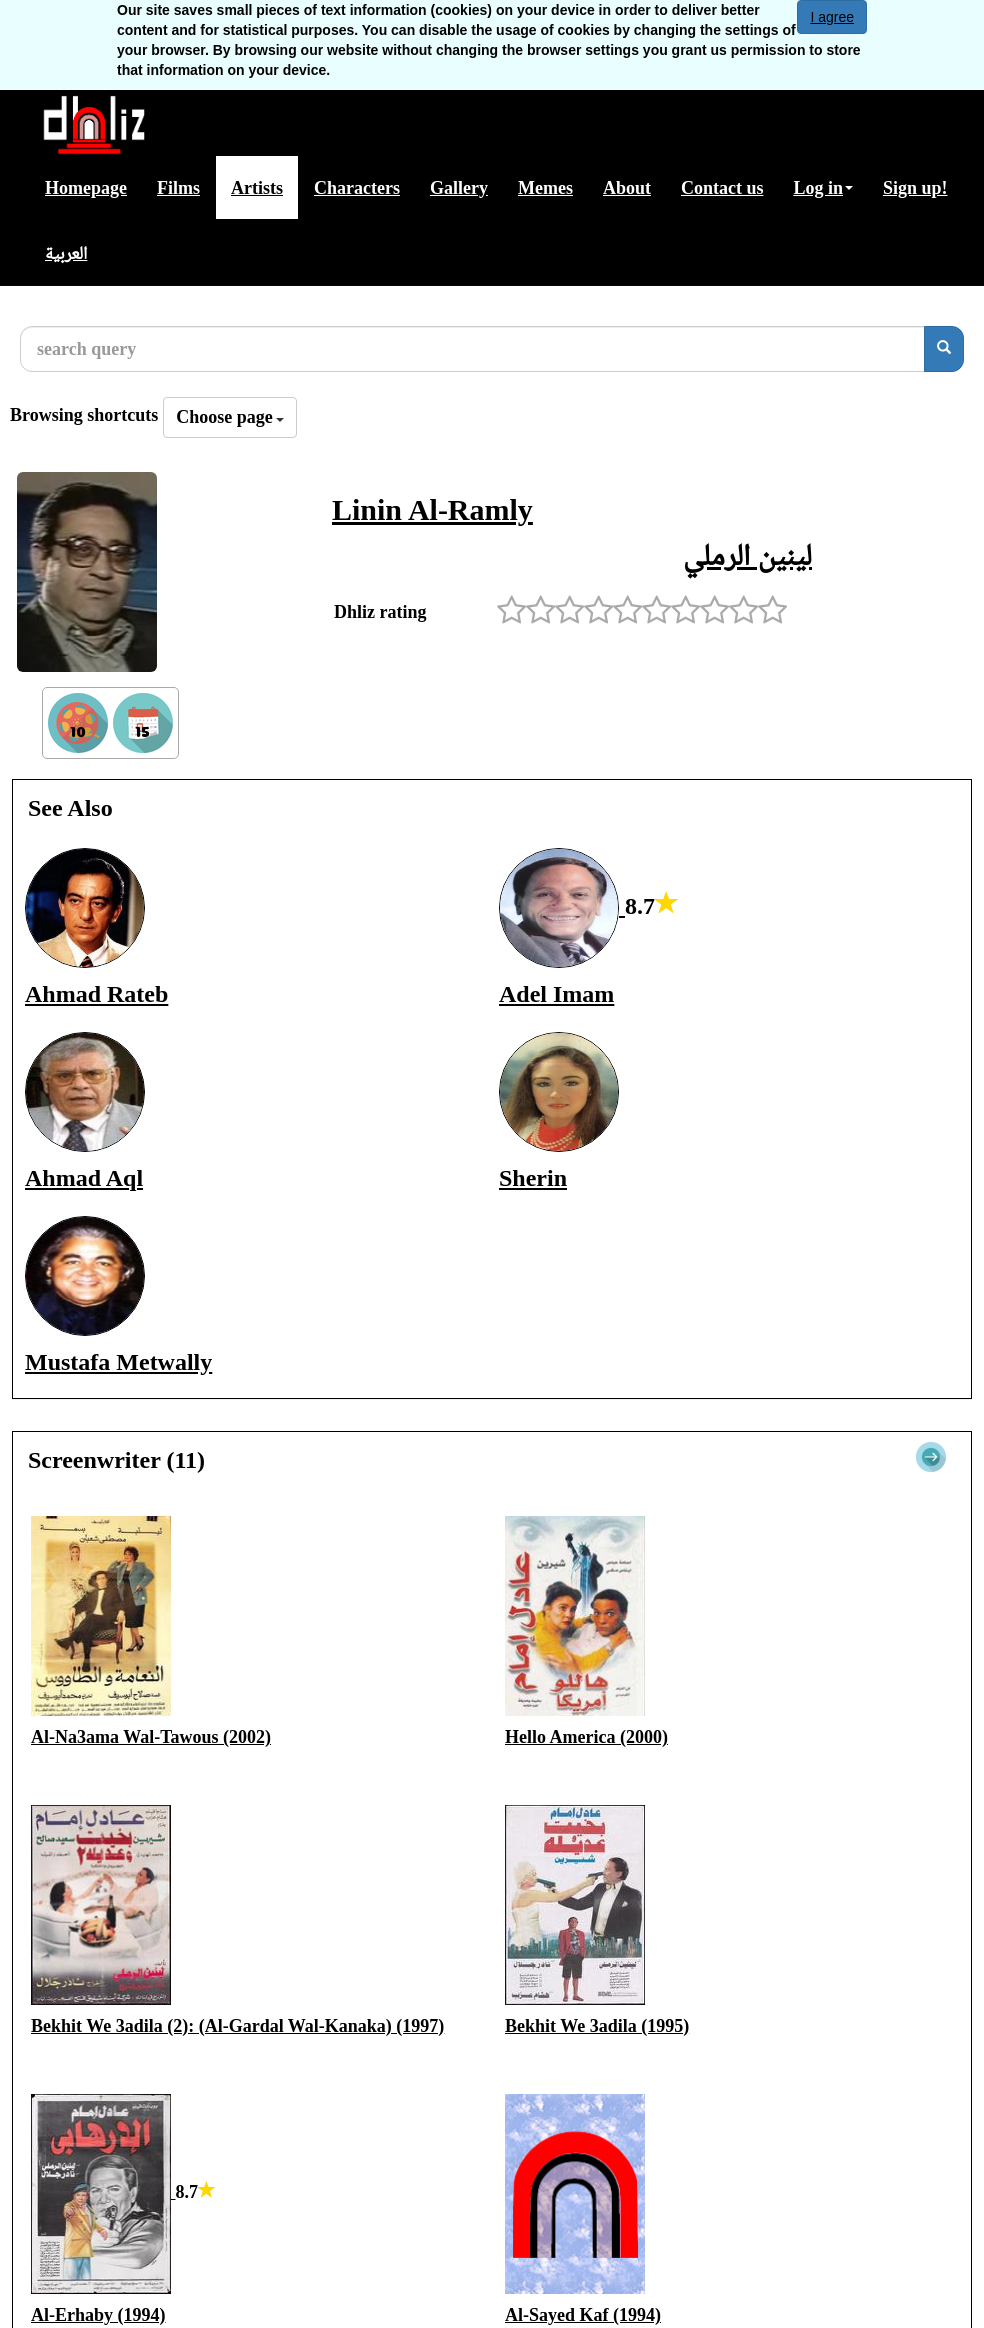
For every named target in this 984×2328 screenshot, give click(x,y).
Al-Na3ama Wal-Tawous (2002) (151, 1737)
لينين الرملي (747, 554)
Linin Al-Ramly (432, 509)
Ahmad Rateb (96, 994)
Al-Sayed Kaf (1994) (583, 2315)
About (627, 188)
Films (178, 188)
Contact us (722, 188)
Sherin (533, 1178)
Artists (257, 188)
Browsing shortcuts (84, 415)
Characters (357, 188)
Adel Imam (556, 994)
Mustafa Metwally (118, 1362)
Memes (545, 188)
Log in (823, 188)
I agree (832, 17)
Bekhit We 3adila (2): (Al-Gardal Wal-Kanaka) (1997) (237, 2026)
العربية (66, 253)
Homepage (86, 188)
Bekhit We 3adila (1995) (597, 2026)
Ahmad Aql (84, 1178)
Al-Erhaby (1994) (98, 2315)
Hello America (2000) (586, 1737)
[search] (944, 349)
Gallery (459, 188)
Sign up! (915, 188)
